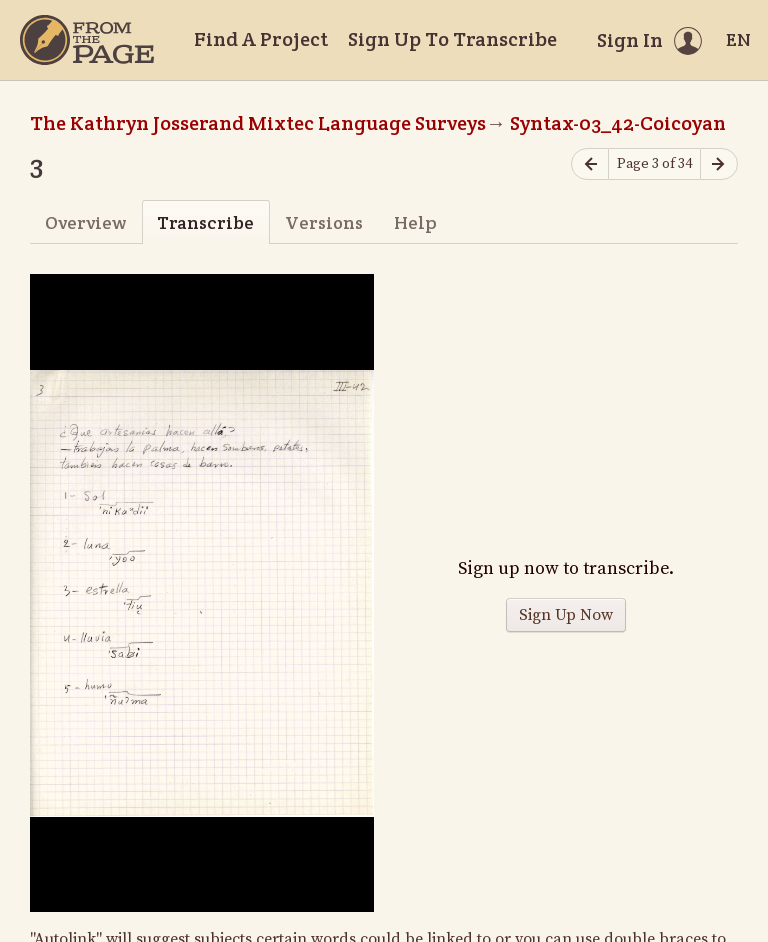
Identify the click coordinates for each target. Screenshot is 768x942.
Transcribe (205, 222)
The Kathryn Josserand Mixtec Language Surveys (258, 123)
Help (415, 222)
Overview (85, 222)
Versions (324, 222)
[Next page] (719, 164)
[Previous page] (590, 164)
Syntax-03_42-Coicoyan (618, 123)
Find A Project (261, 39)
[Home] (87, 40)
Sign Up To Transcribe (452, 39)
